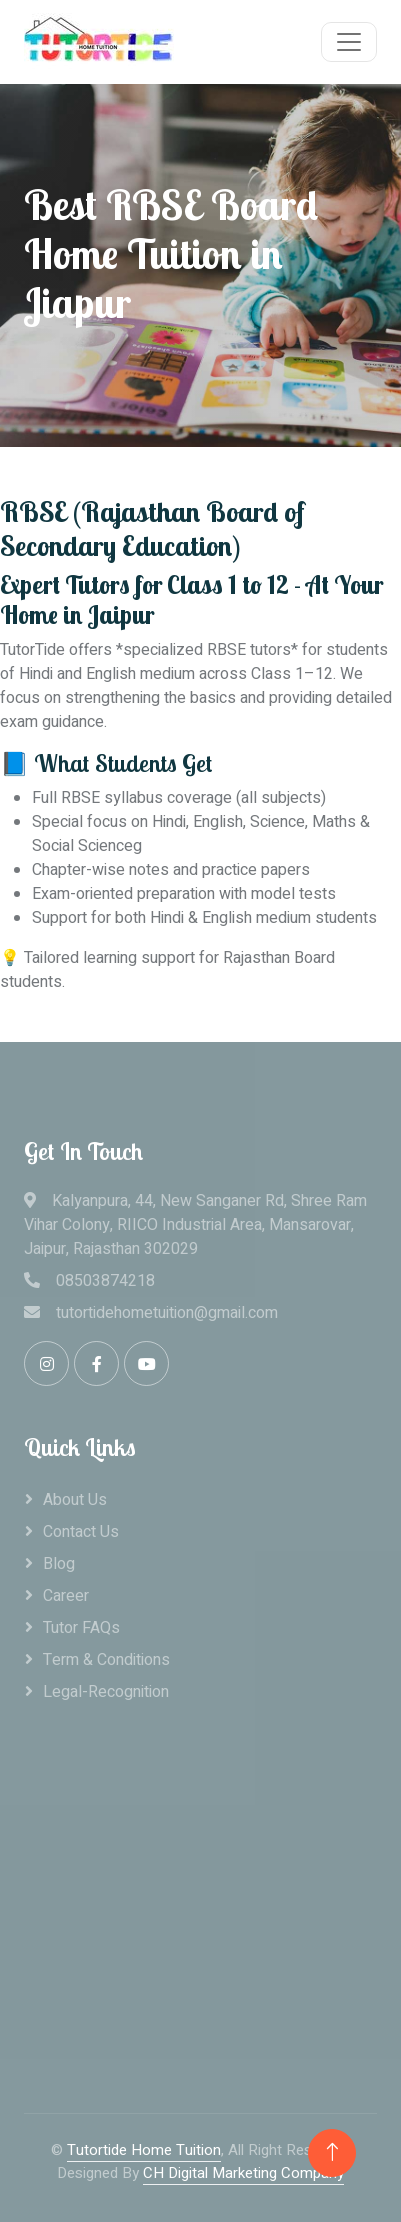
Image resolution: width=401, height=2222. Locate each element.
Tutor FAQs (81, 1628)
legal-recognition (106, 1692)
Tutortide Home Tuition (144, 2150)
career (66, 1596)
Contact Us (81, 1532)
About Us (75, 1500)
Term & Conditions (106, 1660)
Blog (59, 1564)
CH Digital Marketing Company (243, 2173)
